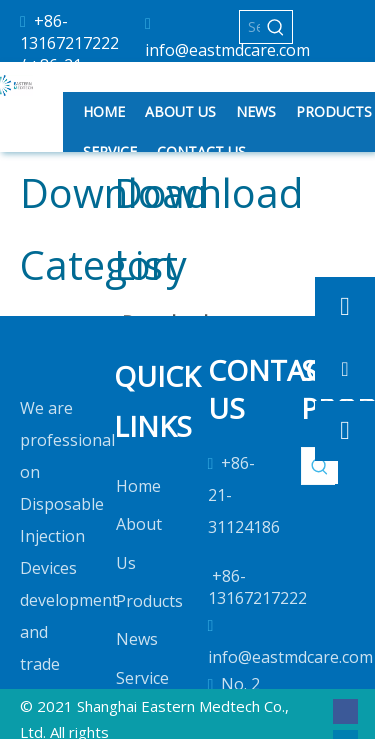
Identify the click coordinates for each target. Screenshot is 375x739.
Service (142, 678)
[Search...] (250, 27)
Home (138, 486)
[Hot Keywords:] (276, 27)
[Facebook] (345, 710)
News (137, 639)
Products (149, 601)
